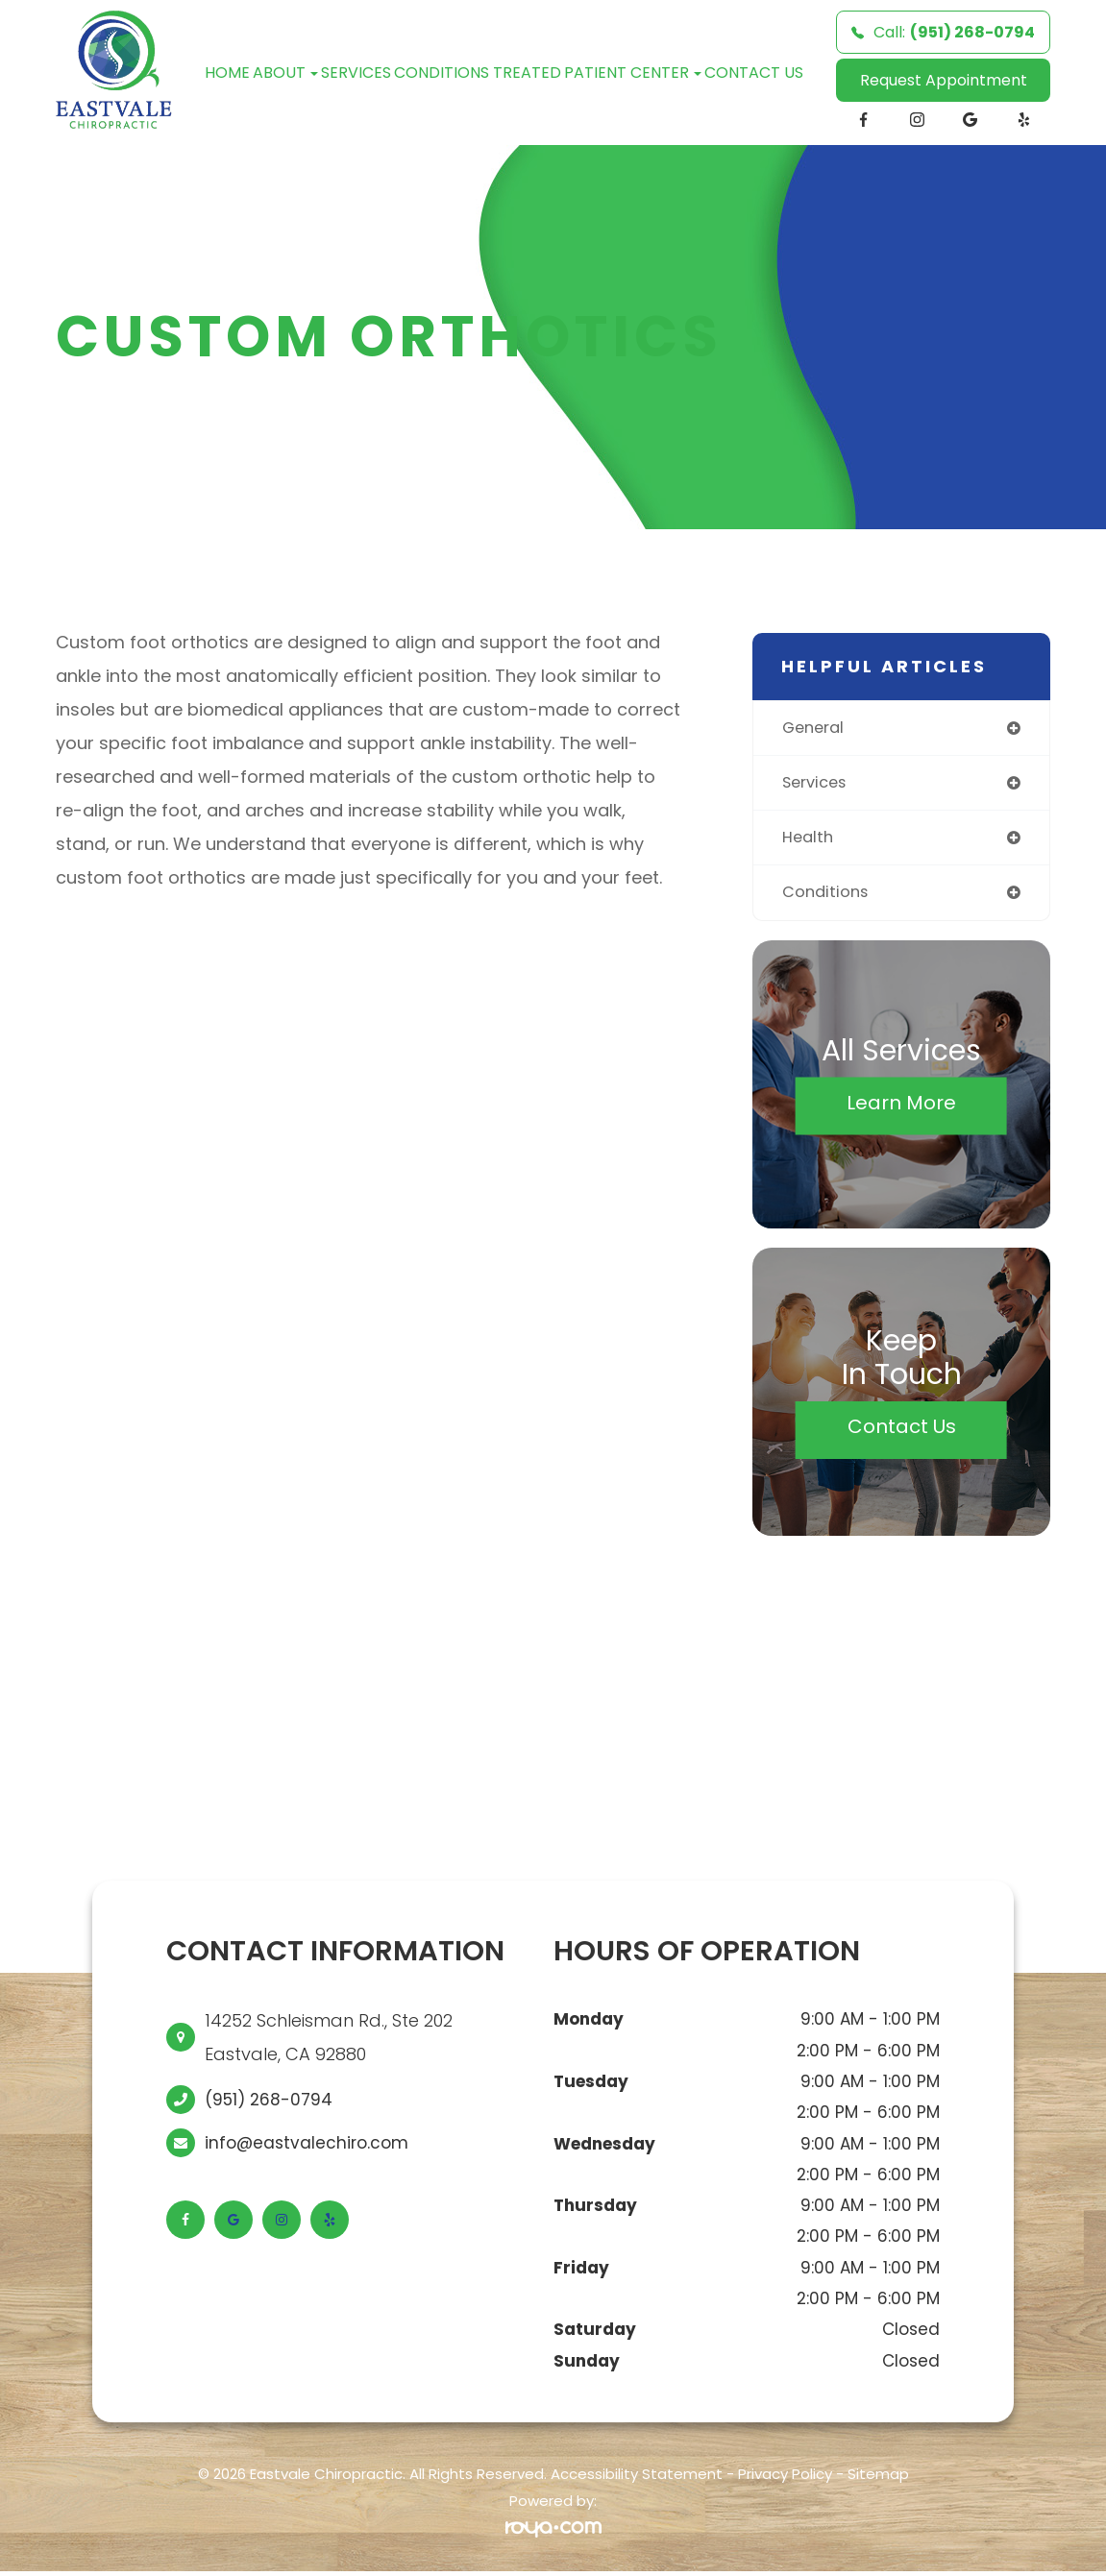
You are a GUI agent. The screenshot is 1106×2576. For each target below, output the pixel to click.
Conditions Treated (477, 72)
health (809, 840)
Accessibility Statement (637, 2478)
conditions (827, 896)
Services (356, 72)
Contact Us (753, 72)
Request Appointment (943, 80)
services (817, 783)
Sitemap (878, 2478)
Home (227, 72)
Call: (943, 32)
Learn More (901, 1106)
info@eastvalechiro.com (306, 2147)
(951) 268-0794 (268, 2104)
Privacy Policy (785, 2478)
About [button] (285, 72)
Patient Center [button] (632, 72)
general (815, 728)
